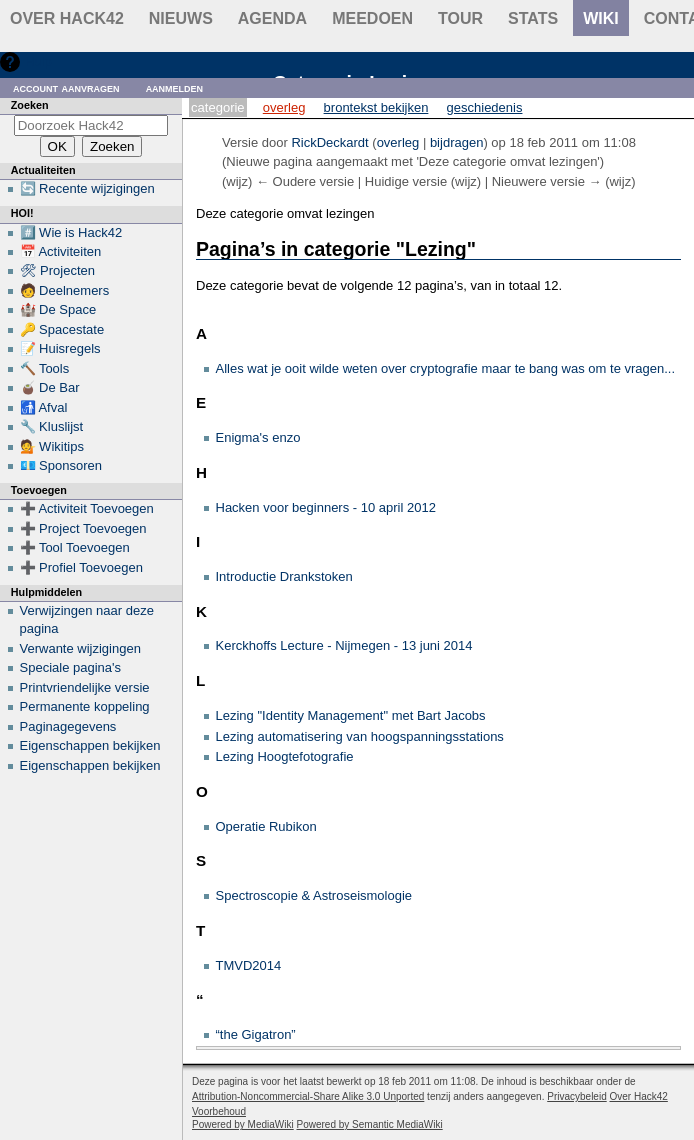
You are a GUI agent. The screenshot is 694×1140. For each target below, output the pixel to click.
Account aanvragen (66, 87)
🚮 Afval (44, 407)
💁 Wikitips (52, 446)
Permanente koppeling (85, 706)
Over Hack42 (67, 18)
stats (533, 18)
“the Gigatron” (256, 1034)
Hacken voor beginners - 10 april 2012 (326, 507)
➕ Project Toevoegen (83, 528)
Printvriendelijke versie (85, 687)
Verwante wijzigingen (80, 648)
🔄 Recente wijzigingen (87, 188)
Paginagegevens (68, 726)
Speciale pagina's (71, 667)
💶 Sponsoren (61, 465)
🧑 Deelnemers (65, 290)
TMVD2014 (249, 965)
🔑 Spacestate (62, 329)
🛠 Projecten (58, 270)
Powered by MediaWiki (243, 1124)
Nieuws (181, 18)
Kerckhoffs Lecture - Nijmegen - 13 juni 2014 (344, 645)
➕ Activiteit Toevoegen (87, 508)
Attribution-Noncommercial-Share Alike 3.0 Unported (308, 1096)
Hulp (38, 61)
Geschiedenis (485, 107)
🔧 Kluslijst (52, 426)
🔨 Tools (45, 368)
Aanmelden (175, 87)
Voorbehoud (219, 1111)
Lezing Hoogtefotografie (285, 756)
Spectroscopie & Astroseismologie (314, 895)
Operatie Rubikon (266, 826)
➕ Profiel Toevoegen (81, 567)
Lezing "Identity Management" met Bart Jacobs (351, 715)
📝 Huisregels (60, 348)
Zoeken (30, 105)
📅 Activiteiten (61, 251)
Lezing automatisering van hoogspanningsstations (360, 736)
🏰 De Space (58, 309)
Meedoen (372, 18)
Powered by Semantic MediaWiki (370, 1124)
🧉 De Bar (50, 387)
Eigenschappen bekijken (90, 745)
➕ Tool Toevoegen (75, 547)
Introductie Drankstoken (284, 576)
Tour (460, 18)
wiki (601, 18)
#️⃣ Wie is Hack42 (71, 232)
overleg (398, 142)
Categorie (217, 107)
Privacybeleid (576, 1096)
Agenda (272, 18)
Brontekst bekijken (376, 107)
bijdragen (457, 142)
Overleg (284, 107)
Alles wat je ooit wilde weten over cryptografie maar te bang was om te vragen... (446, 368)
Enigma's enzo (258, 437)
